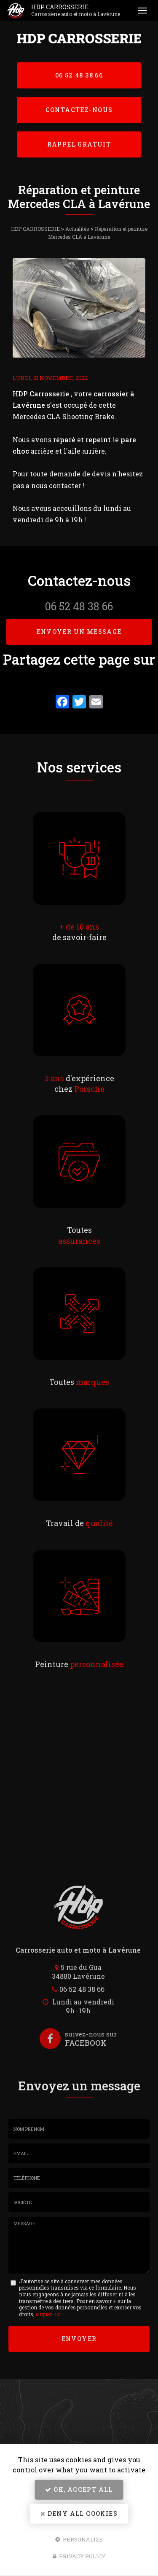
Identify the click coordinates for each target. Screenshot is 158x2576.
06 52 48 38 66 (79, 75)
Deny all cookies (79, 2513)
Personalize (79, 2539)
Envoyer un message (78, 632)
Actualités (77, 228)
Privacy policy (79, 2556)
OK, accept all (78, 2489)
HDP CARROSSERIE (78, 10)
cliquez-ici (48, 2314)
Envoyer (79, 2339)
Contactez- (79, 110)
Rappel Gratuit (79, 144)
